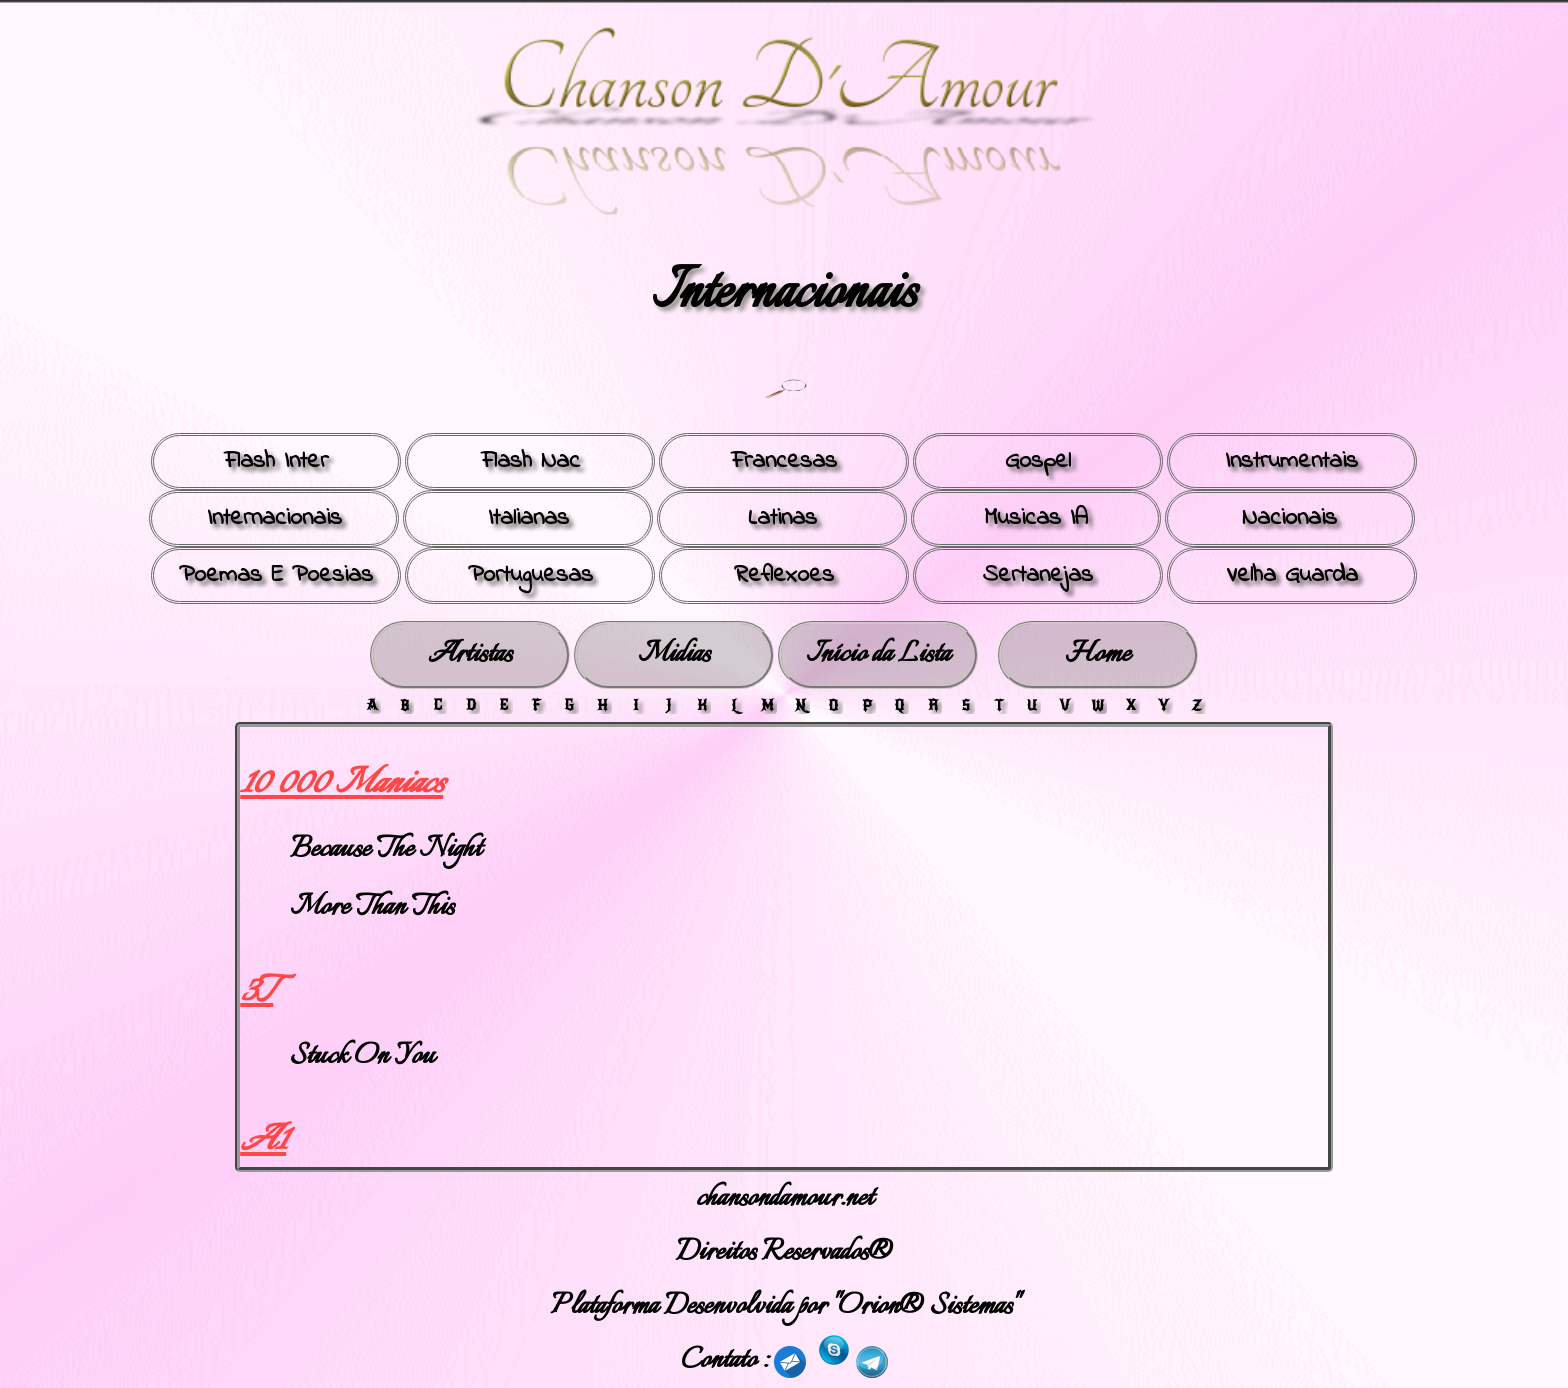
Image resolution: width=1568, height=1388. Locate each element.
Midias (674, 654)
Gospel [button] (1038, 461)
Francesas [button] (784, 461)
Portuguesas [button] (530, 575)
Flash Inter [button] (276, 461)
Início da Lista (878, 654)
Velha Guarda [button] (1292, 575)
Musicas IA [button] (1036, 518)
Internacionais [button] (274, 518)
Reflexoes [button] (784, 575)
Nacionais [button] (1289, 518)
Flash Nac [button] (530, 461)
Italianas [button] (528, 518)
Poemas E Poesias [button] (276, 575)
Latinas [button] (782, 518)
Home (1097, 654)
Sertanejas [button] (1038, 575)
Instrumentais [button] (1291, 461)
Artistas (470, 654)
